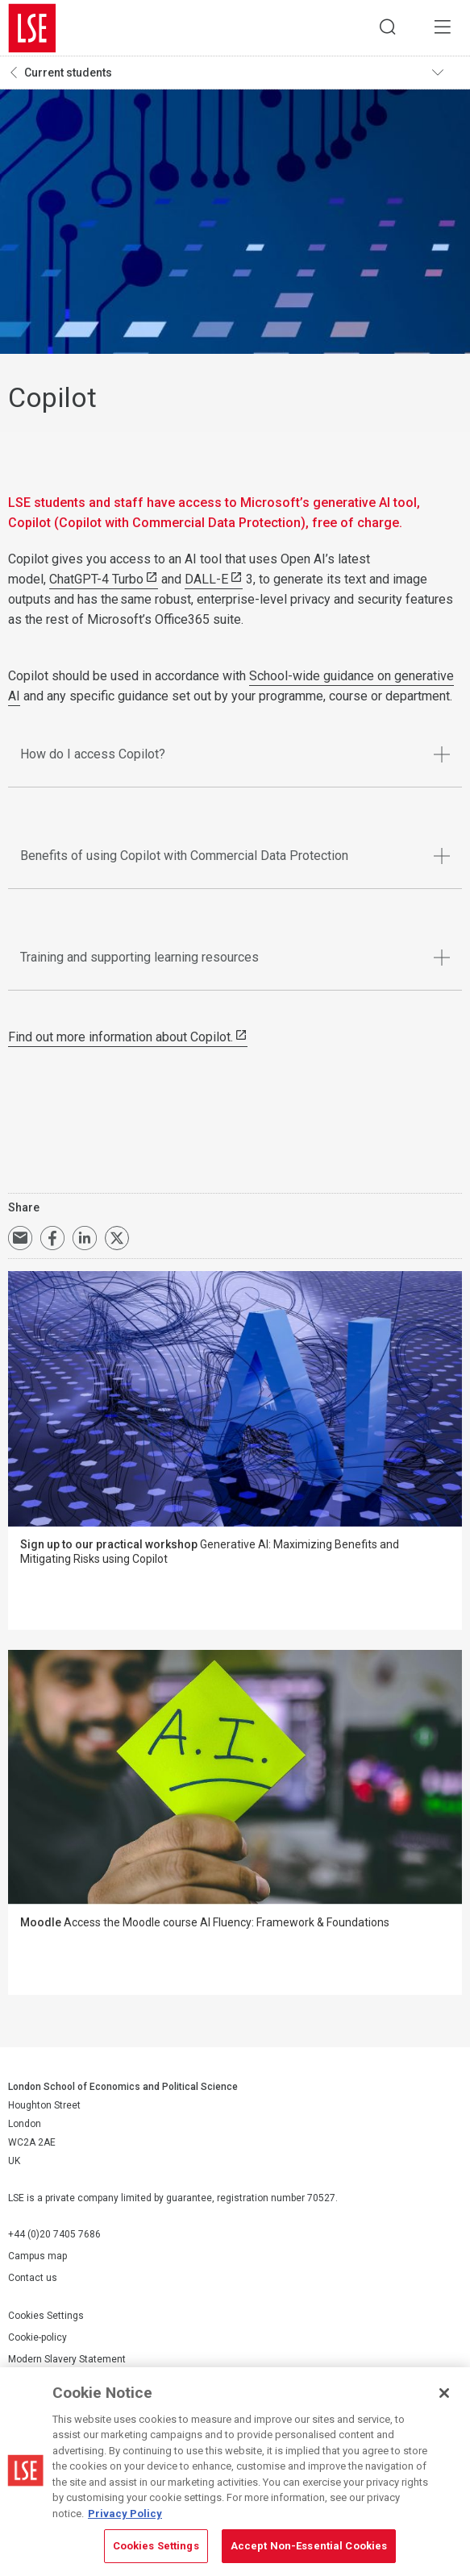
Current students (68, 73)
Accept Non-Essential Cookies (309, 2546)
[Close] (444, 2393)
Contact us (32, 2278)
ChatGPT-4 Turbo (96, 580)
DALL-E (206, 580)
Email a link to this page (20, 1239)
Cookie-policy (37, 2338)
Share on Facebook (52, 1239)
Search (385, 28)
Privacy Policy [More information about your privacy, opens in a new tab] (125, 2513)
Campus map (37, 2256)
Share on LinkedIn (85, 1239)
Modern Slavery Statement (67, 2360)
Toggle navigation (446, 73)
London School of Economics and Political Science (32, 28)
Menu (442, 28)
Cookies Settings (46, 2316)
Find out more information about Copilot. (120, 1037)
